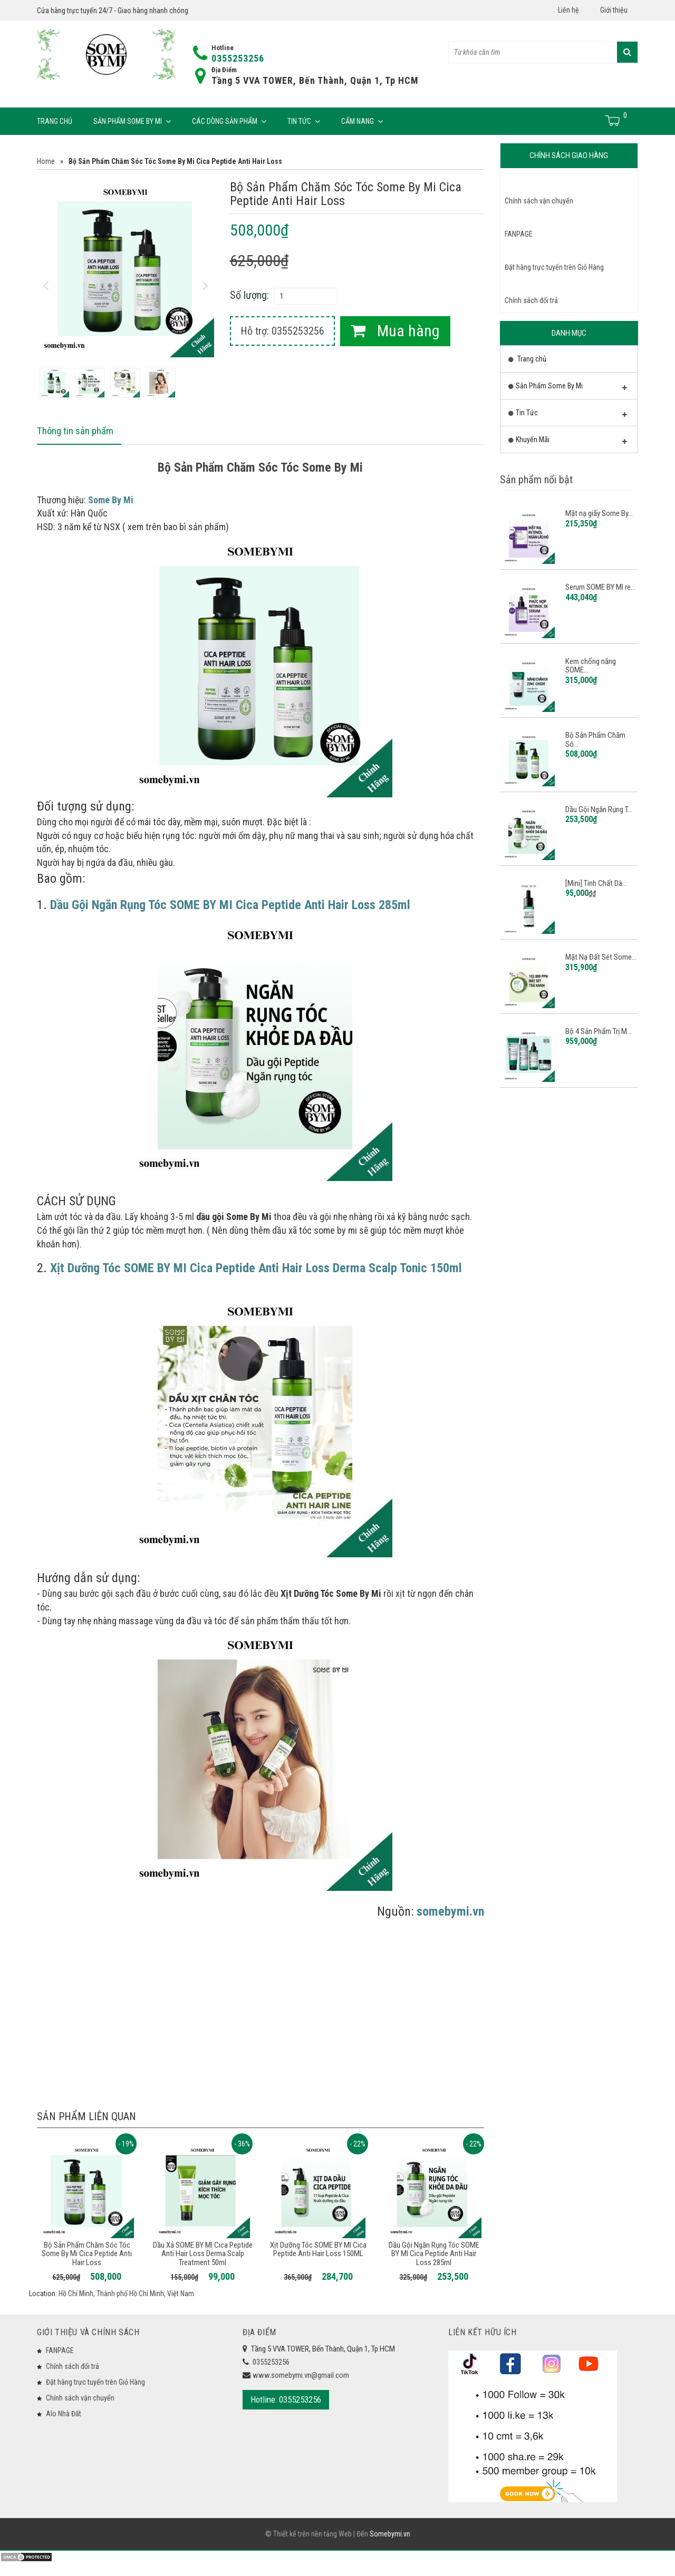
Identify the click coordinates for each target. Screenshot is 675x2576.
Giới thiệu (614, 10)
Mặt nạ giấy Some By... (599, 513)
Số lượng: (249, 295)
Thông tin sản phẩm (77, 431)
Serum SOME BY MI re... (600, 587)
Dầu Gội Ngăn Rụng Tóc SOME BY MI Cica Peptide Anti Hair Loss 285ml (434, 2254)
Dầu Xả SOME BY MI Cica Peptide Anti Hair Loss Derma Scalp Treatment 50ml (203, 2254)
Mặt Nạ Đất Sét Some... (601, 957)
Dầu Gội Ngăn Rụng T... (598, 809)
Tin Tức (303, 121)
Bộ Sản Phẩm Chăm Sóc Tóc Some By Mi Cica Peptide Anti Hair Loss (87, 2254)
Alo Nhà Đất (63, 2415)
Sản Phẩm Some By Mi (132, 121)
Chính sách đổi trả (531, 300)
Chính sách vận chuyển (539, 201)
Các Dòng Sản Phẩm (229, 121)
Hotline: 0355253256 (285, 2400)
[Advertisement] (260, 2009)
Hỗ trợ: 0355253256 (282, 331)
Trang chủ (54, 121)
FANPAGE (519, 234)
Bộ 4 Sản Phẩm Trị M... (598, 1031)
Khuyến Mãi (568, 442)
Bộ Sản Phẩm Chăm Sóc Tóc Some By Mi (260, 468)
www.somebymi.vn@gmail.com (301, 2376)
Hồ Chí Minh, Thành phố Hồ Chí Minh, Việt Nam (126, 2294)
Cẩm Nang (362, 121)
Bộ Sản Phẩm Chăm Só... (595, 739)
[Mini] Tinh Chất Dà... (596, 883)
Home (46, 161)
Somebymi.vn (390, 2548)
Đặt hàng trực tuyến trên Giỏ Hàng (554, 267)
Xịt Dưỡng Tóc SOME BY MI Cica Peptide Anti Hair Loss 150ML (318, 2250)
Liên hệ (568, 10)
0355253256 (237, 58)
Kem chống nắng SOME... (590, 666)
